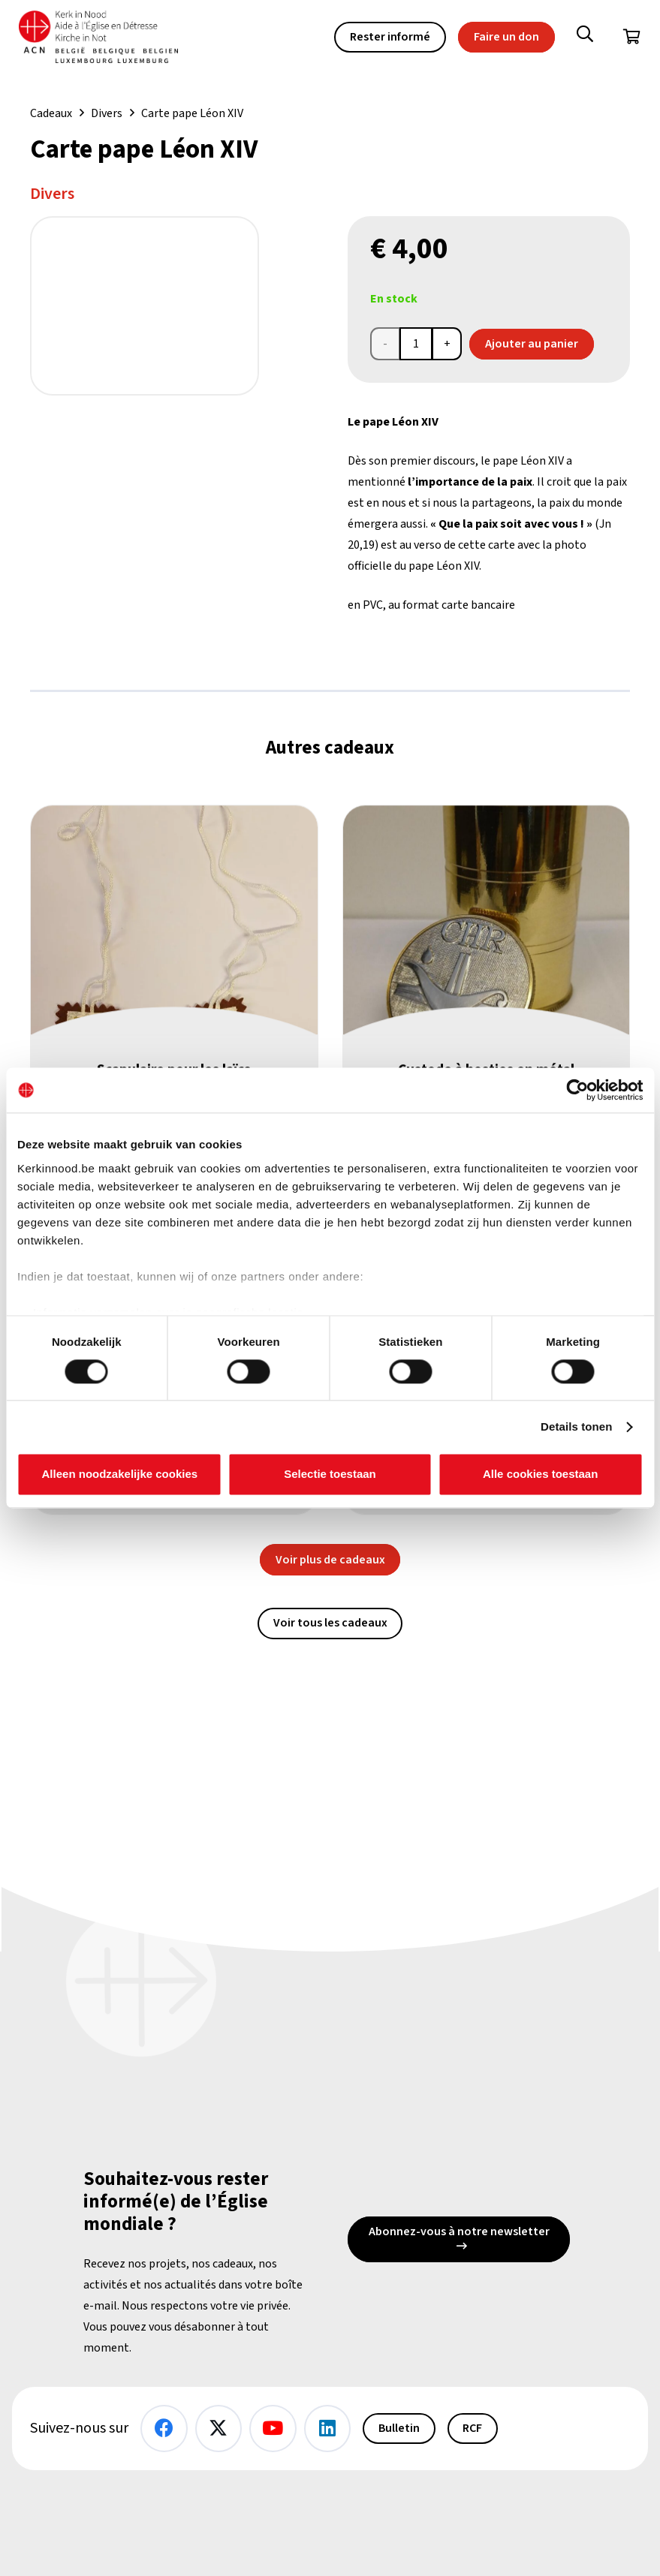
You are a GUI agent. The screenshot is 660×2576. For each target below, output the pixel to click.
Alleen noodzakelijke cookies (120, 1474)
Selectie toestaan (330, 1474)
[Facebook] (164, 2428)
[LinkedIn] (327, 2428)
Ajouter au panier (531, 344)
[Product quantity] (415, 343)
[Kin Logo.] (104, 38)
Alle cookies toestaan (540, 1474)
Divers (106, 113)
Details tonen (576, 1426)
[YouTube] (273, 2428)
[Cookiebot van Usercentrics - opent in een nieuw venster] (577, 1090)
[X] (219, 2428)
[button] (585, 38)
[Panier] (631, 37)
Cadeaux (51, 113)
